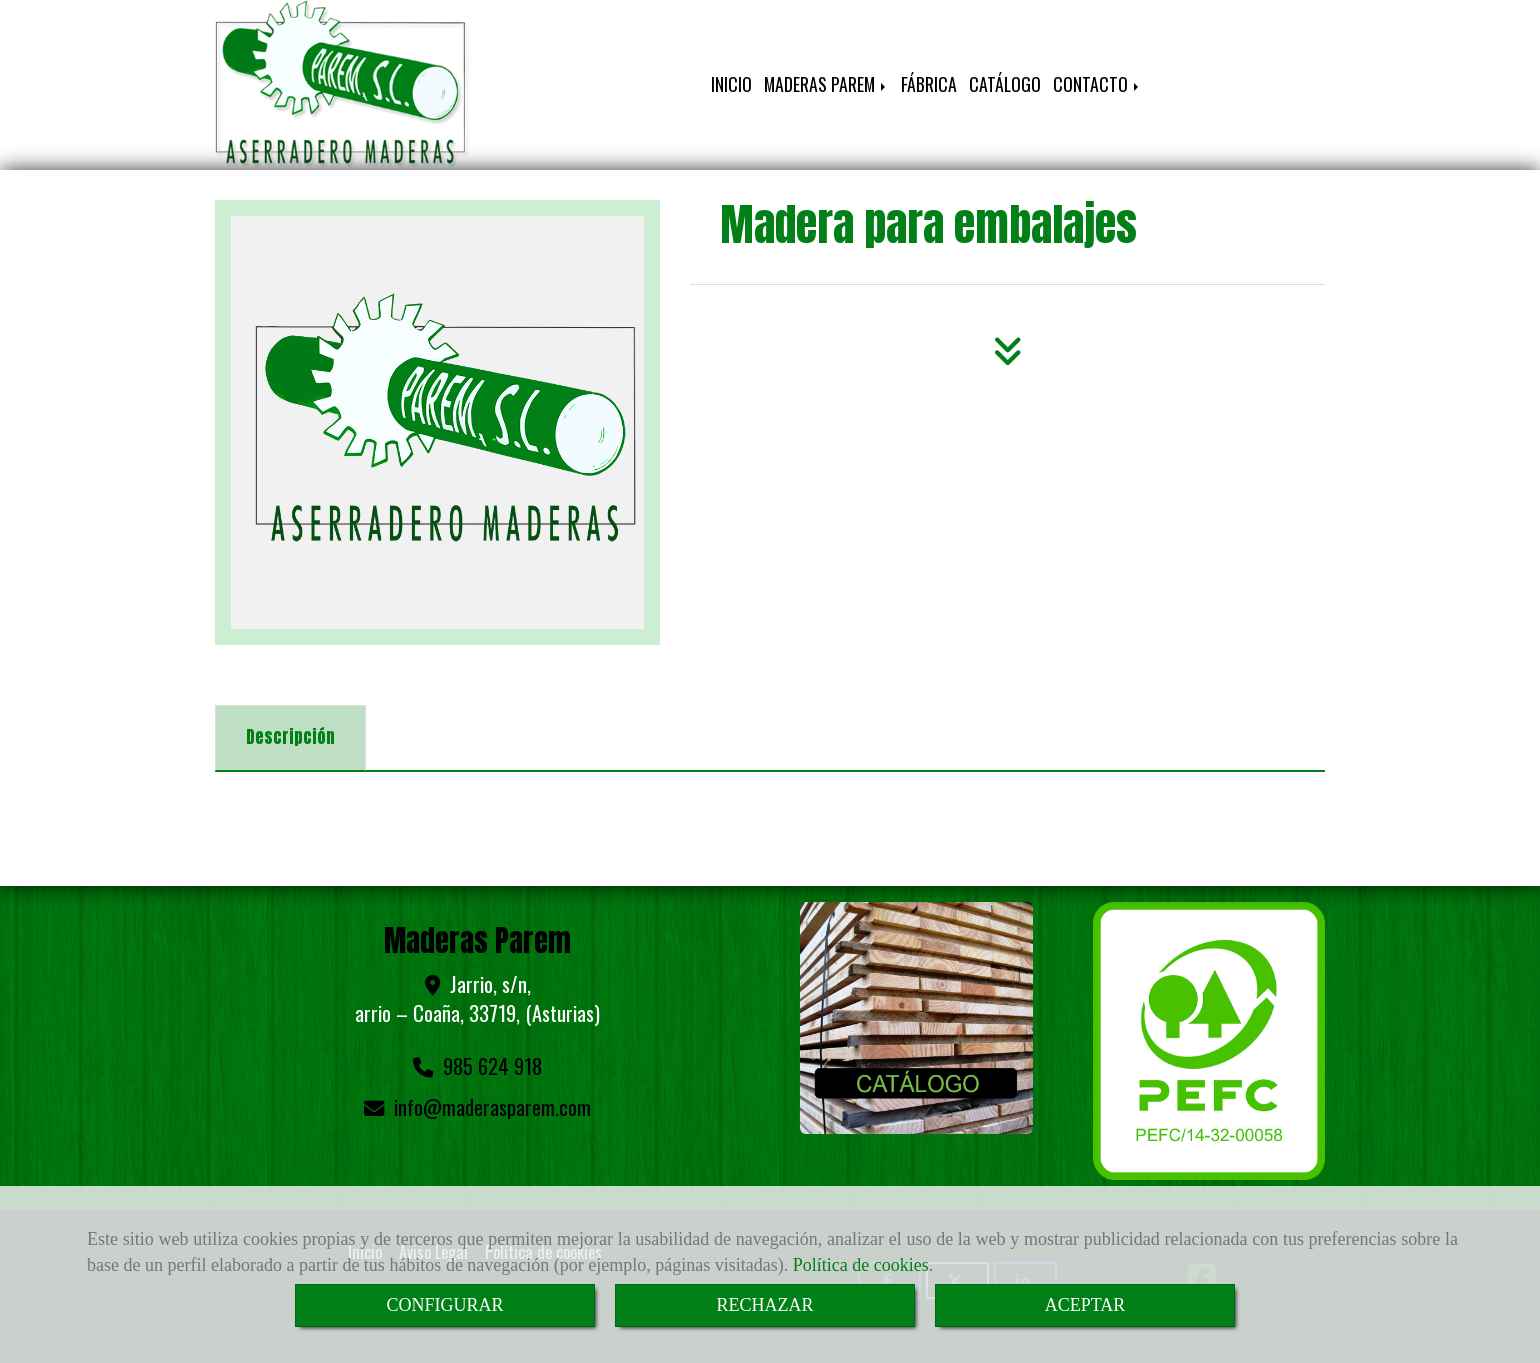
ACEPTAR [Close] (1085, 1305)
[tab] (290, 738)
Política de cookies (861, 1265)
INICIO (731, 84)
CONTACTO (1097, 84)
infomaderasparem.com (492, 1107)
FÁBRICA (929, 84)
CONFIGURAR (444, 1305)
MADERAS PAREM (826, 84)
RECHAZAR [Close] (764, 1305)
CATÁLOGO (1005, 84)
